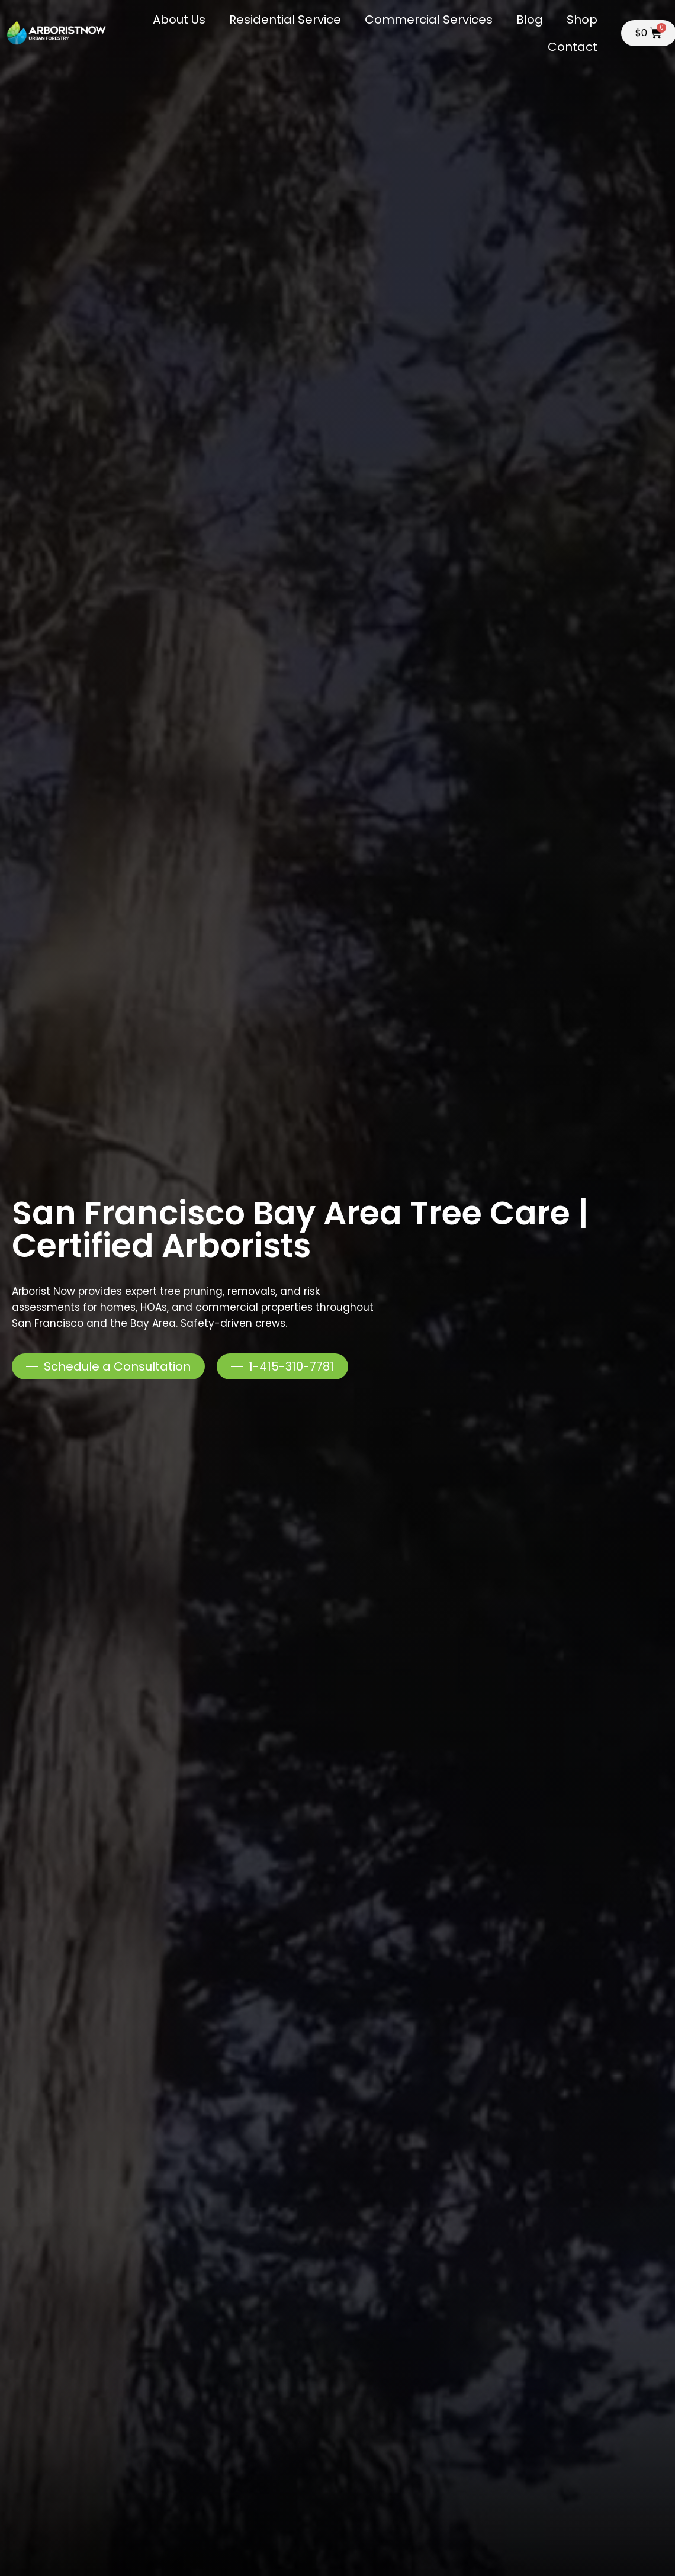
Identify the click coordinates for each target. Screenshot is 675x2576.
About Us (179, 19)
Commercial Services (429, 19)
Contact (572, 46)
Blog (529, 19)
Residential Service (285, 19)
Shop (582, 19)
